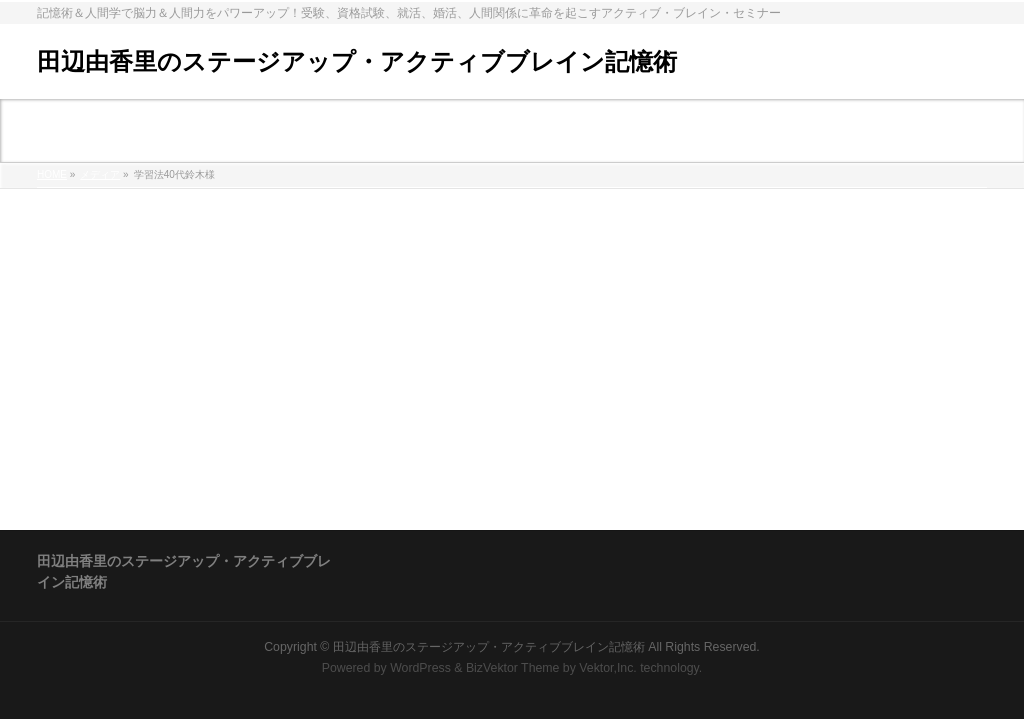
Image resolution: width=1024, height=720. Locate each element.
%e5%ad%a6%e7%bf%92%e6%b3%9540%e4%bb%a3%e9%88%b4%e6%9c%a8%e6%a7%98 (346, 229)
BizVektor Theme (513, 668)
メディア (100, 174)
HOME (52, 174)
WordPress (420, 668)
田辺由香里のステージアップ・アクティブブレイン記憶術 (357, 61)
